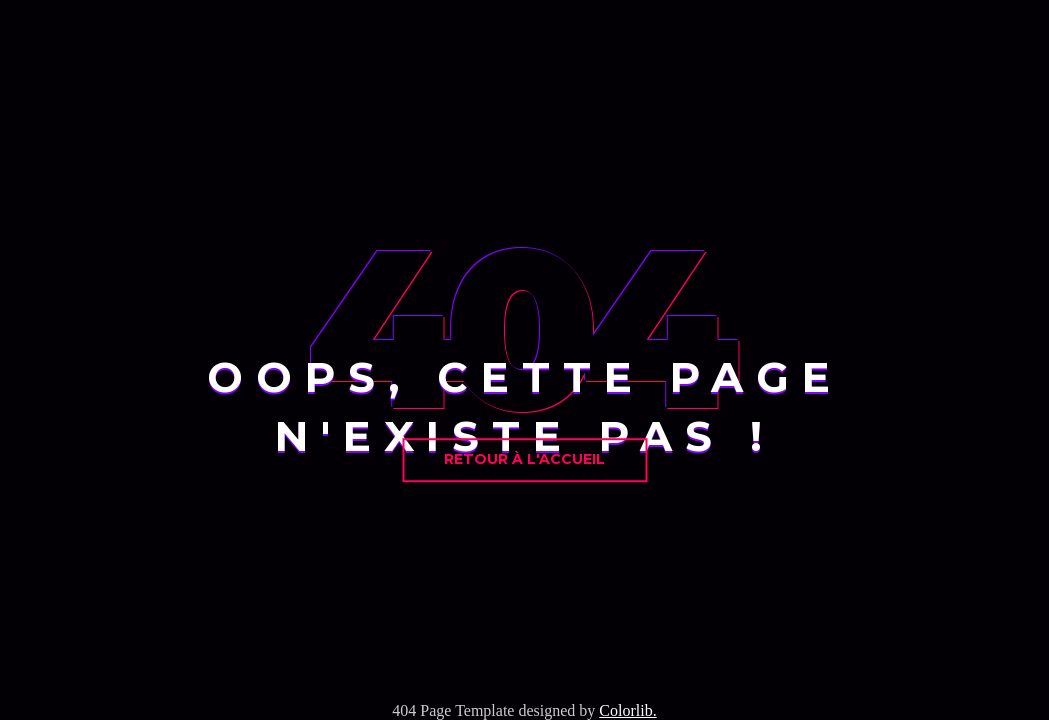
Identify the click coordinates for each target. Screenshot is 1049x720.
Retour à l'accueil (524, 459)
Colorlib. (627, 710)
